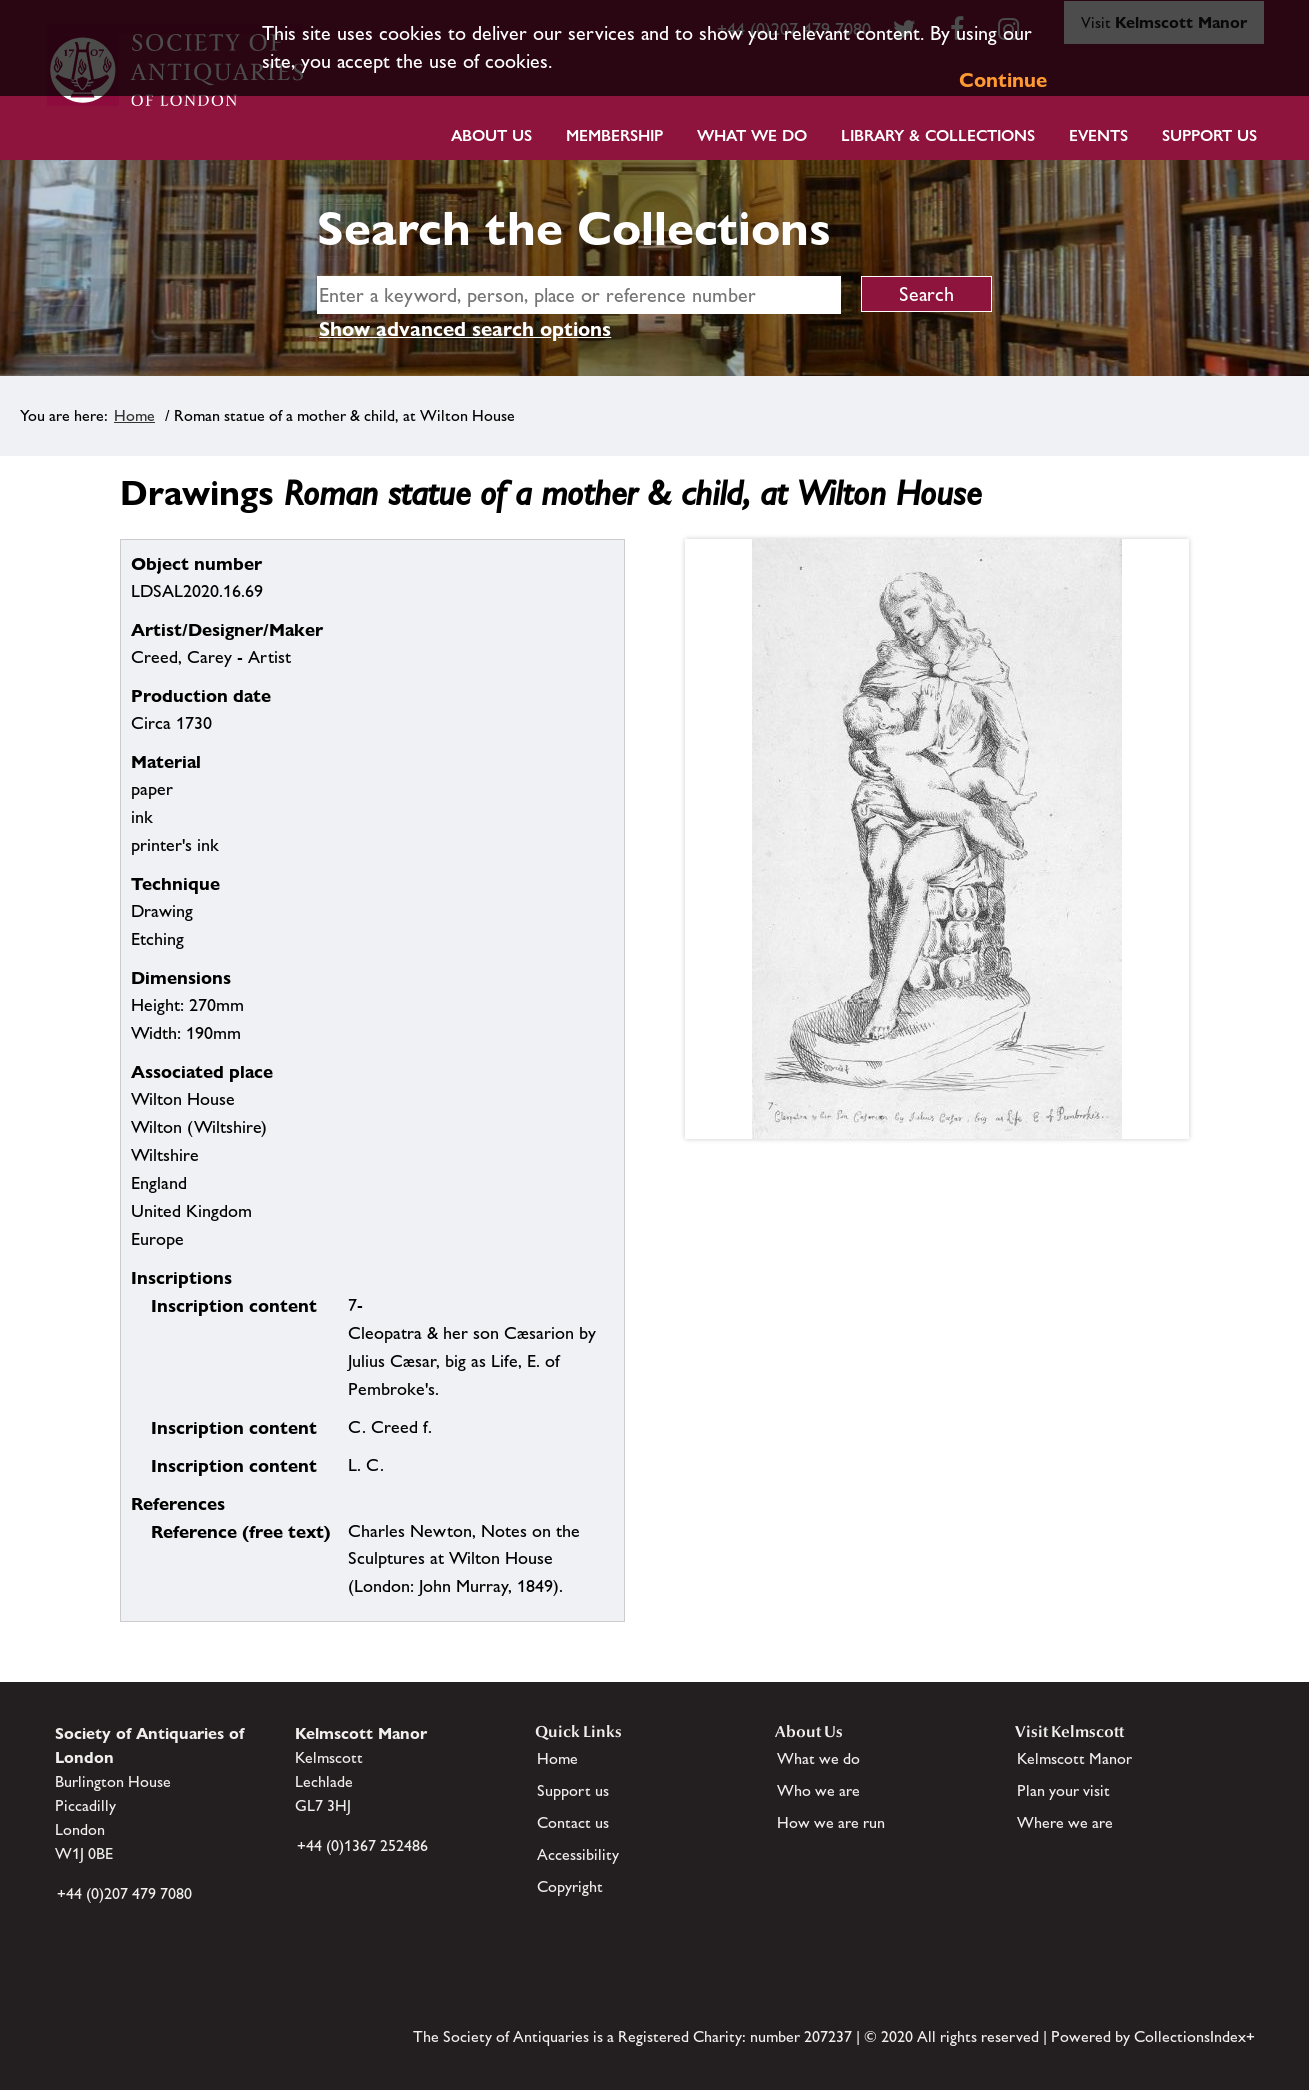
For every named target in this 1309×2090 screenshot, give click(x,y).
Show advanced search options (465, 329)
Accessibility (578, 1854)
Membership (614, 135)
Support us (573, 1790)
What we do (752, 135)
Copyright (570, 1886)
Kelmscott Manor (1074, 1758)
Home (134, 415)
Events (1098, 135)
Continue (1003, 80)
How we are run (831, 1822)
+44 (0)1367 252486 (362, 1845)
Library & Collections (938, 135)
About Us (491, 135)
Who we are (818, 1790)
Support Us (1209, 135)
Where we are (1065, 1822)
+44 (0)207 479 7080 (124, 1893)
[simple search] (579, 295)
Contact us (573, 1822)
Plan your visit (1063, 1790)
